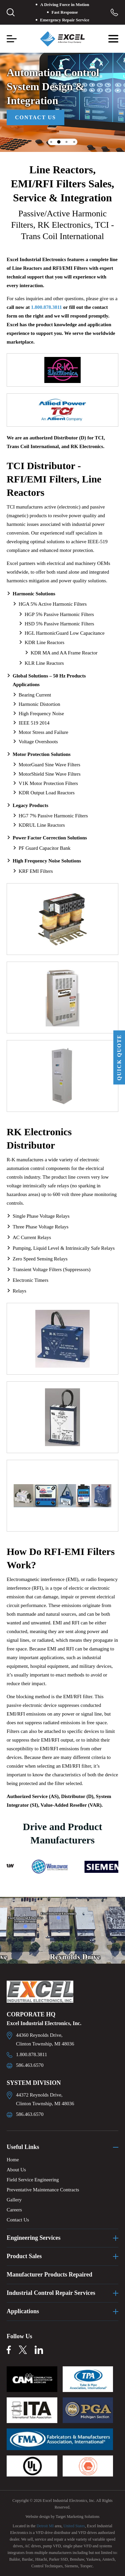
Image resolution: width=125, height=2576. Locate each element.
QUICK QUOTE (119, 1057)
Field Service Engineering (33, 2179)
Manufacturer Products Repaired (49, 2274)
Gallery (14, 2199)
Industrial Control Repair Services (51, 2293)
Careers (14, 2209)
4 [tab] (74, 142)
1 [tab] (51, 142)
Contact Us (35, 117)
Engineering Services (33, 2237)
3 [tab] (66, 142)
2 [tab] (58, 142)
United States (74, 2526)
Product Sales (24, 2256)
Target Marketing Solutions (78, 2516)
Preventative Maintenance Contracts (43, 2189)
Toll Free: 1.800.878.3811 (114, 12)
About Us (16, 2169)
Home (13, 2159)
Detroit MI (45, 2526)
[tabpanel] (62, 97)
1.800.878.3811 (46, 307)
